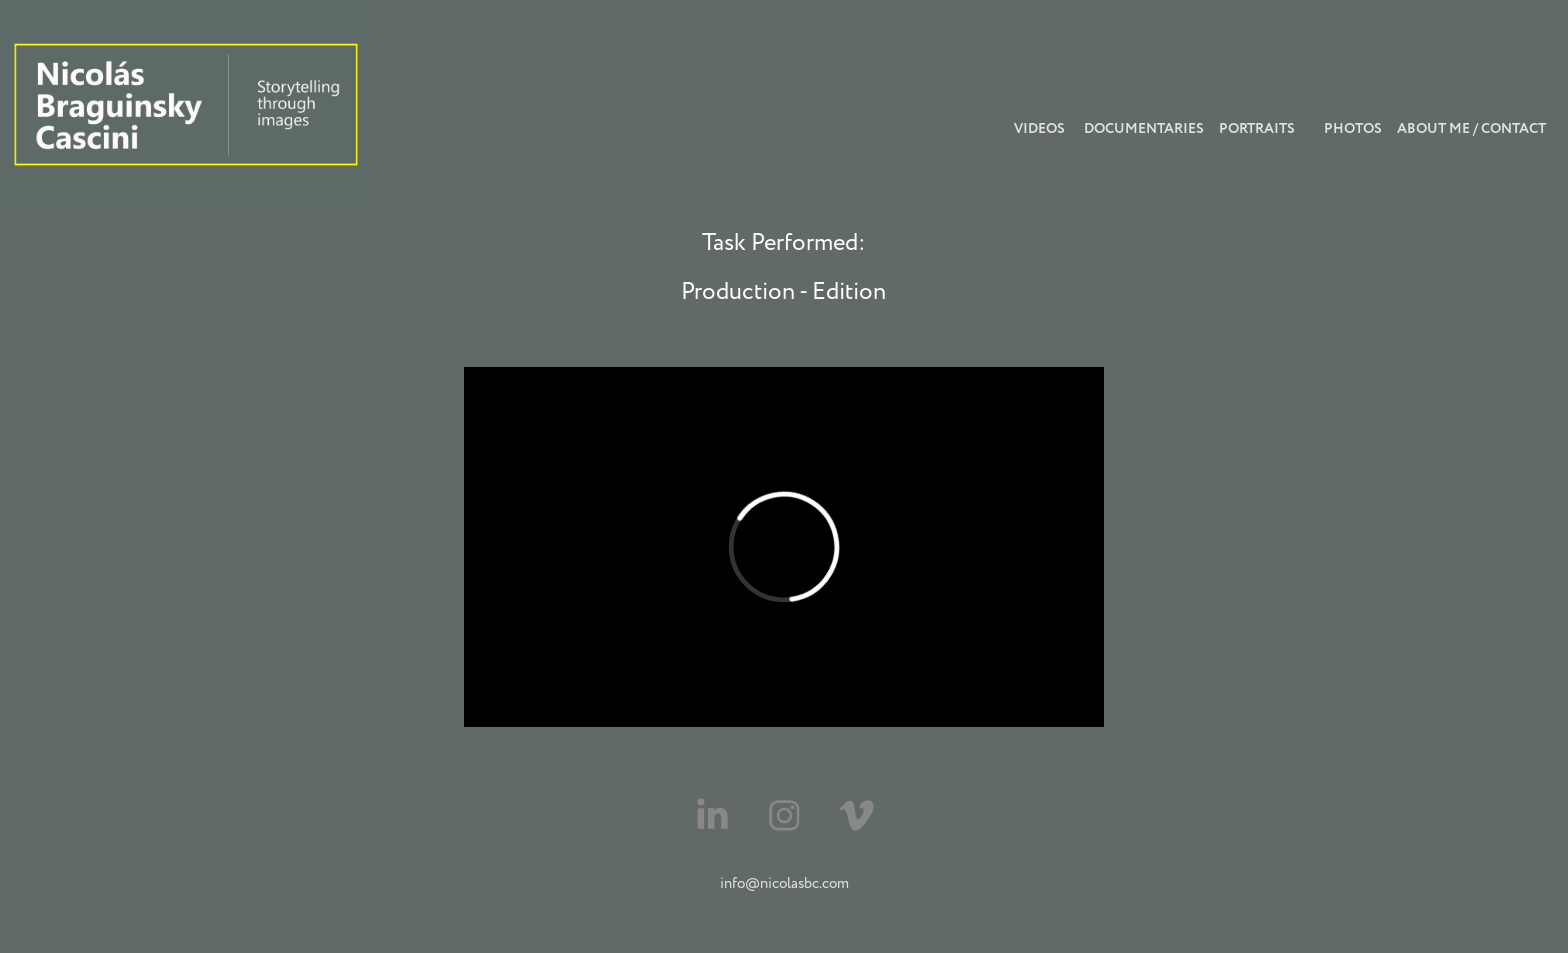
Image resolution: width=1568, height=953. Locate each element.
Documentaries (1144, 129)
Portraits (1257, 129)
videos (1039, 129)
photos (1353, 129)
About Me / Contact (1471, 129)
